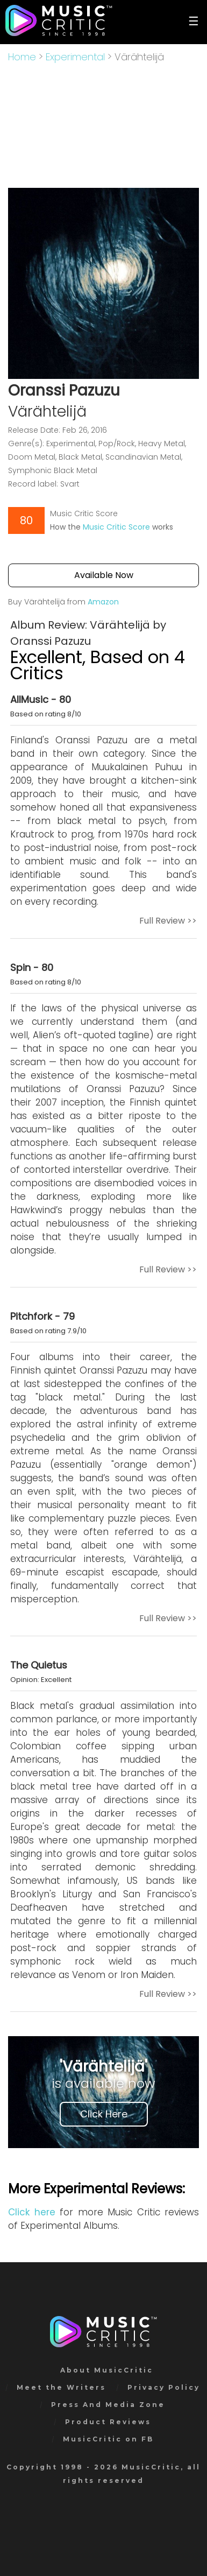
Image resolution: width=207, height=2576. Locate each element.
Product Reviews (108, 2422)
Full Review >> (168, 920)
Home (22, 57)
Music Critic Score (116, 527)
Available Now (103, 575)
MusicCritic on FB (108, 2439)
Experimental (75, 57)
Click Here (103, 2114)
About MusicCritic (106, 2370)
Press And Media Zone (108, 2405)
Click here (31, 2212)
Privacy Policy (163, 2387)
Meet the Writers (61, 2387)
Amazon (103, 601)
